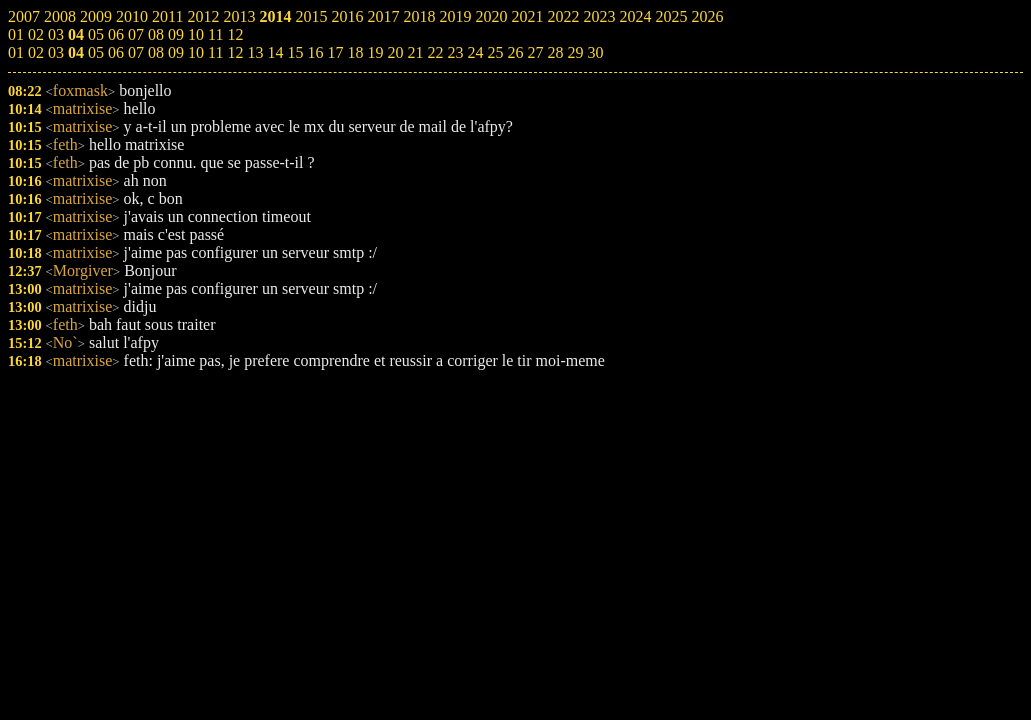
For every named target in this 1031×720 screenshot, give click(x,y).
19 (375, 52)
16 (315, 52)
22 (435, 52)
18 (355, 52)
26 (515, 52)
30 (595, 52)
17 (335, 52)
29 (575, 52)
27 (535, 52)
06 (116, 52)
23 (455, 52)
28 (555, 52)
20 (395, 52)
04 (76, 52)
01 (16, 52)
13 (255, 52)
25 (495, 52)
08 (156, 52)
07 (136, 52)
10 (196, 52)
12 (235, 52)
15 (295, 52)
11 (215, 52)
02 (36, 52)
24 (475, 52)
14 (275, 52)
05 (96, 52)
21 (415, 52)
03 (56, 52)
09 (176, 52)
